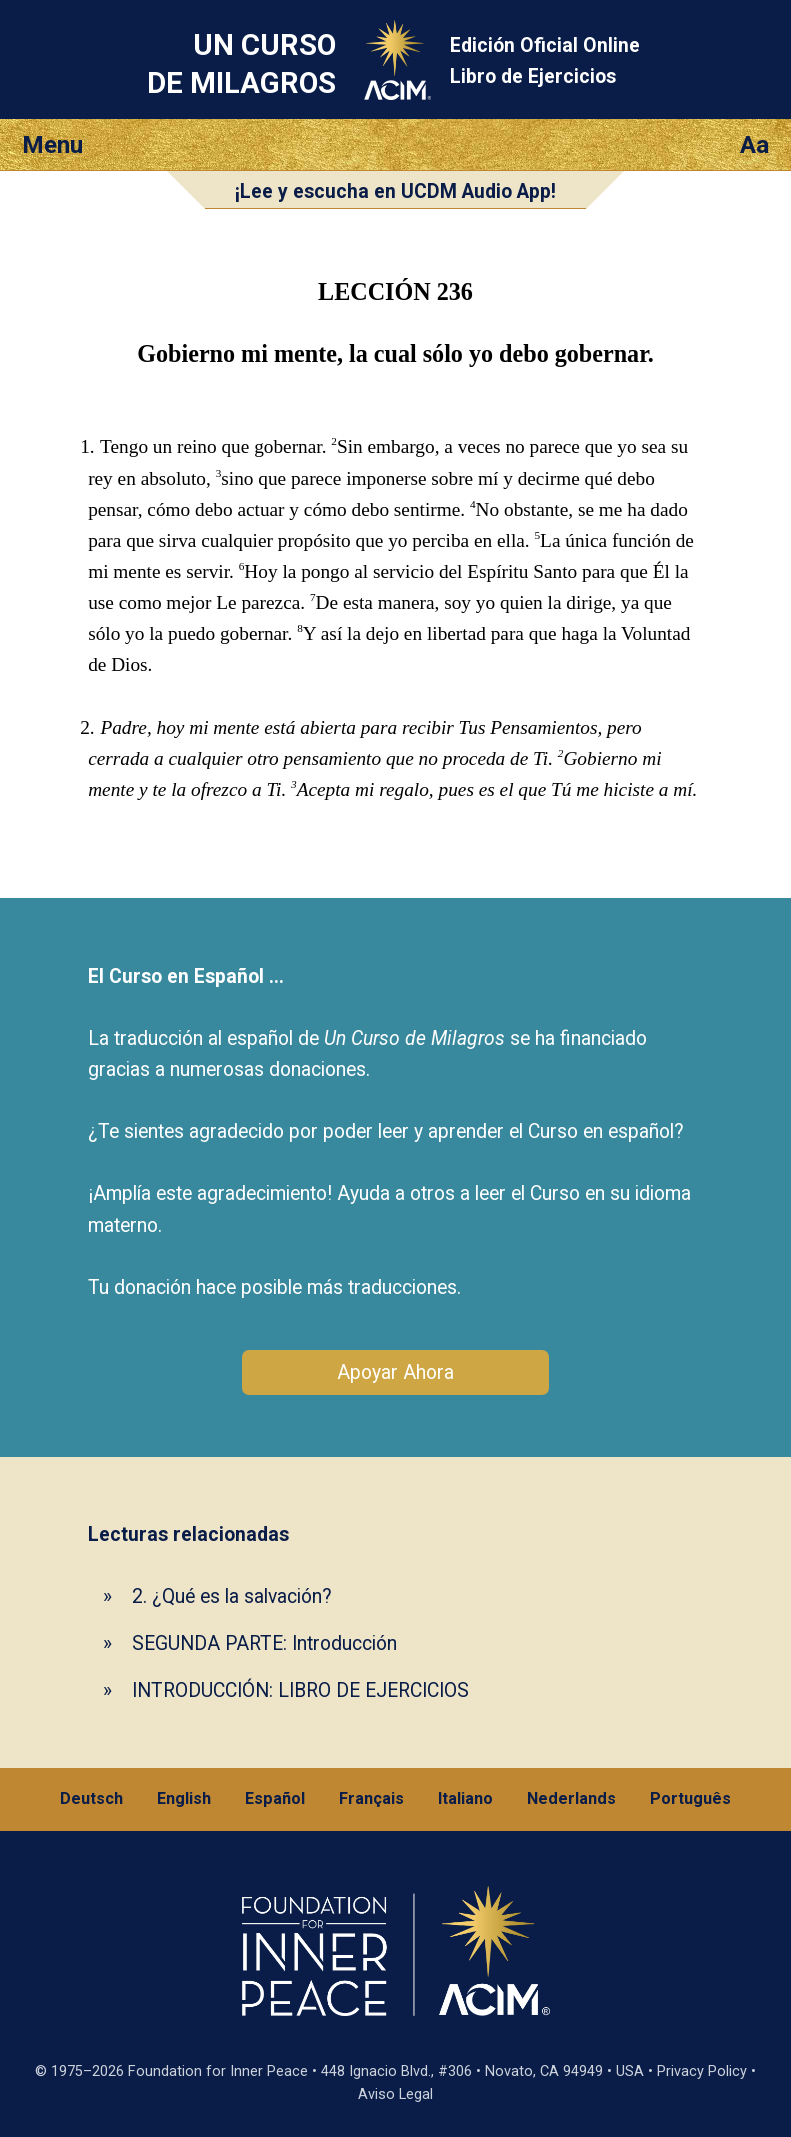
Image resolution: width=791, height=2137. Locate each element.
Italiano (465, 1798)
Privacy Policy (702, 2071)
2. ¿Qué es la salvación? (232, 1596)
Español (275, 1798)
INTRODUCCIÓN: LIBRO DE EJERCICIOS (300, 1690)
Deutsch (91, 1798)
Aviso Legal (395, 2094)
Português (690, 1798)
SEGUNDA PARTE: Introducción (264, 1643)
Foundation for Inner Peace (218, 2071)
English (184, 1798)
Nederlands (571, 1798)
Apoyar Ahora (395, 1372)
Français (371, 1798)
